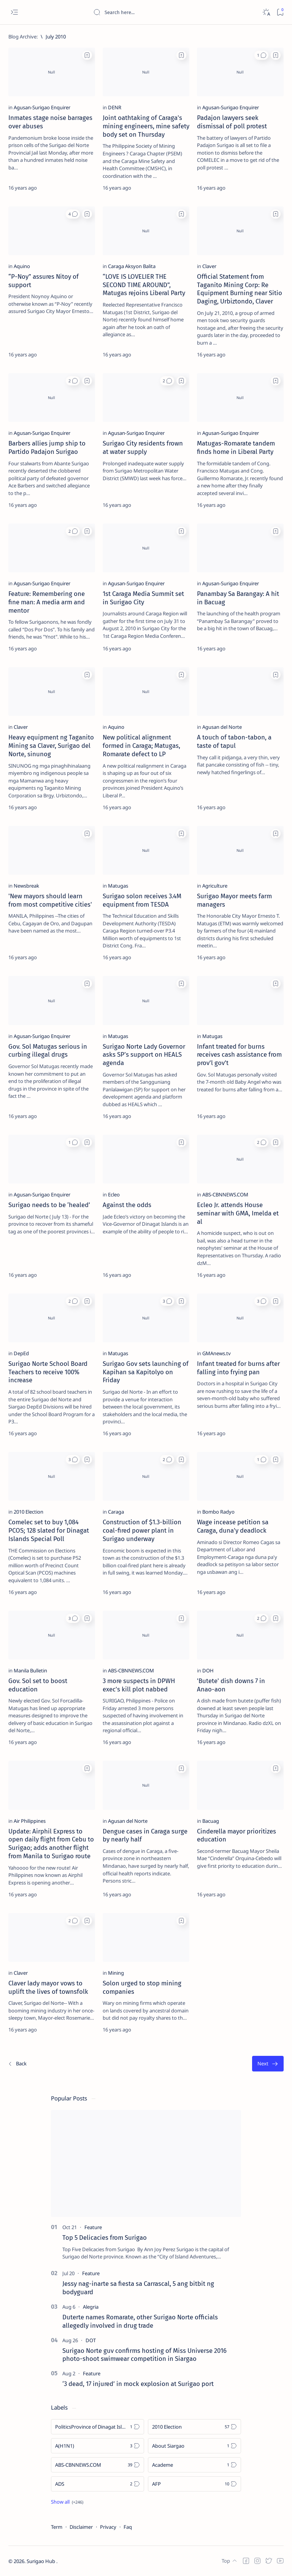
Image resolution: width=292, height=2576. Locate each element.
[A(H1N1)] (97, 2445)
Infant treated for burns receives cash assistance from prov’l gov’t (239, 1055)
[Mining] (116, 1973)
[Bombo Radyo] (218, 1512)
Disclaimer (81, 2526)
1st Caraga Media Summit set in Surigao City (143, 598)
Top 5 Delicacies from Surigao (104, 2237)
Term (56, 2526)
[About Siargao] (194, 2445)
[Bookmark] (280, 12)
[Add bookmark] (87, 55)
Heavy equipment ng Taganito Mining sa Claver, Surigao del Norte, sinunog (51, 745)
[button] (261, 55)
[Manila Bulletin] (30, 1670)
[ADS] (97, 2483)
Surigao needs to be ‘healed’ (49, 1205)
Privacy (108, 2526)
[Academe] (194, 2464)
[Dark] (266, 12)
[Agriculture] (214, 886)
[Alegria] (90, 2307)
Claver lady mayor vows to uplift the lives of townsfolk (48, 1987)
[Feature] (93, 2227)
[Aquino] (22, 266)
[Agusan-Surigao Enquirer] (42, 107)
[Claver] (209, 266)
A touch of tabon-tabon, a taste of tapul (234, 741)
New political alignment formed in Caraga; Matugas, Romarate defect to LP (141, 745)
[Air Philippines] (30, 1821)
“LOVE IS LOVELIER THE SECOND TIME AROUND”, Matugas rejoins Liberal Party (144, 285)
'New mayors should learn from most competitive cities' (50, 900)
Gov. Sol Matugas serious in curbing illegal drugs (47, 1051)
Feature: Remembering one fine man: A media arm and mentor (46, 602)
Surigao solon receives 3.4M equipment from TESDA (142, 900)
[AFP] (194, 2483)
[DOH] (208, 1670)
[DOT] (91, 2340)
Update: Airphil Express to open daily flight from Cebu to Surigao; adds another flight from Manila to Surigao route (51, 1843)
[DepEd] (21, 1353)
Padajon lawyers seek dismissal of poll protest (232, 122)
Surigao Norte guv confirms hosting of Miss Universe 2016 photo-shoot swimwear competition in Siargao (144, 2355)
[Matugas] (118, 886)
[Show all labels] (67, 2501)
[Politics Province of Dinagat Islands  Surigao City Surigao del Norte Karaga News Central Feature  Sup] (97, 2426)
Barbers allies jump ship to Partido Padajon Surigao (47, 447)
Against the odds (127, 1205)
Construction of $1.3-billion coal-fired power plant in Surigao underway (142, 1530)
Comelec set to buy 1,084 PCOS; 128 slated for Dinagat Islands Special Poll (48, 1530)
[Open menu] (14, 12)
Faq (128, 2526)
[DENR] (114, 107)
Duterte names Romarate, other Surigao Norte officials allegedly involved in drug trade (140, 2321)
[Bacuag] (210, 1821)
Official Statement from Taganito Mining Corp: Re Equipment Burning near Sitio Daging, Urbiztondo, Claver (239, 289)
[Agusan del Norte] (222, 727)
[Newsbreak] (26, 886)
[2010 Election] (28, 1512)
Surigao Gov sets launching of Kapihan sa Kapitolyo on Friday (146, 1372)
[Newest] (17, 2063)
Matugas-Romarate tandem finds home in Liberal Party (236, 447)
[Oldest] (268, 2063)
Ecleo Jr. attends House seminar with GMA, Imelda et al (238, 1213)
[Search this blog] (150, 12)
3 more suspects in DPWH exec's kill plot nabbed (139, 1685)
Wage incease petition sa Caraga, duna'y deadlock (232, 1526)
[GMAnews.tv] (216, 1353)
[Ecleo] (114, 1194)
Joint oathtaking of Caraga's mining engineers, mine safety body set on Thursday (146, 126)
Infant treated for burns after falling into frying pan (238, 1368)
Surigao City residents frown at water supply (143, 447)
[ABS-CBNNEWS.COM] (225, 1194)
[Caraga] (116, 1512)
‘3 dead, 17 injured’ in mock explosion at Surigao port (138, 2384)
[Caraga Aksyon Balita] (132, 266)
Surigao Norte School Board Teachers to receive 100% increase (47, 1372)
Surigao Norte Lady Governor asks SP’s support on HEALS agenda (144, 1055)
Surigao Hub (41, 2561)
